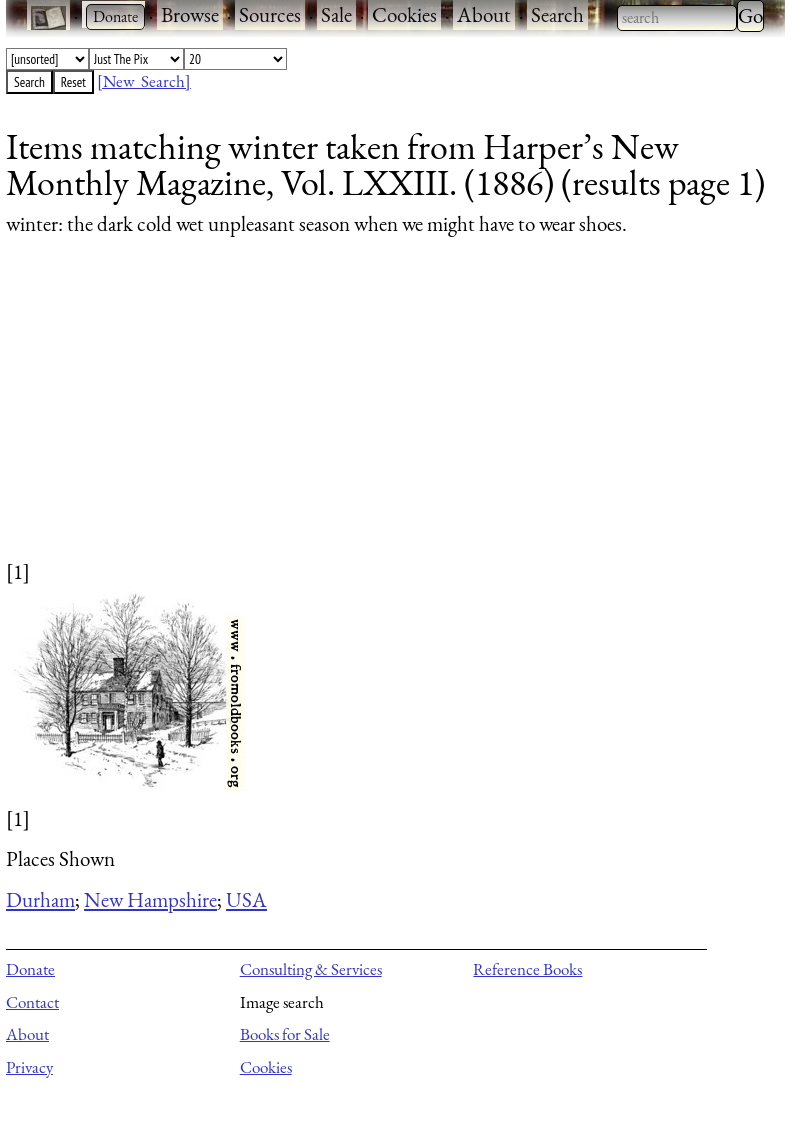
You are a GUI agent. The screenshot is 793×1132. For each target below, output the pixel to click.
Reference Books (527, 969)
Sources (270, 14)
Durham (40, 899)
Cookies (404, 14)
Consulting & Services (311, 969)
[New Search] (144, 81)
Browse (190, 14)
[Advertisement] (383, 417)
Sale (336, 14)
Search (557, 14)
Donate (30, 969)
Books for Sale (285, 1034)
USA (246, 899)
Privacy (29, 1067)
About (484, 14)
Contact (32, 1002)
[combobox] (677, 18)
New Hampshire (150, 899)
